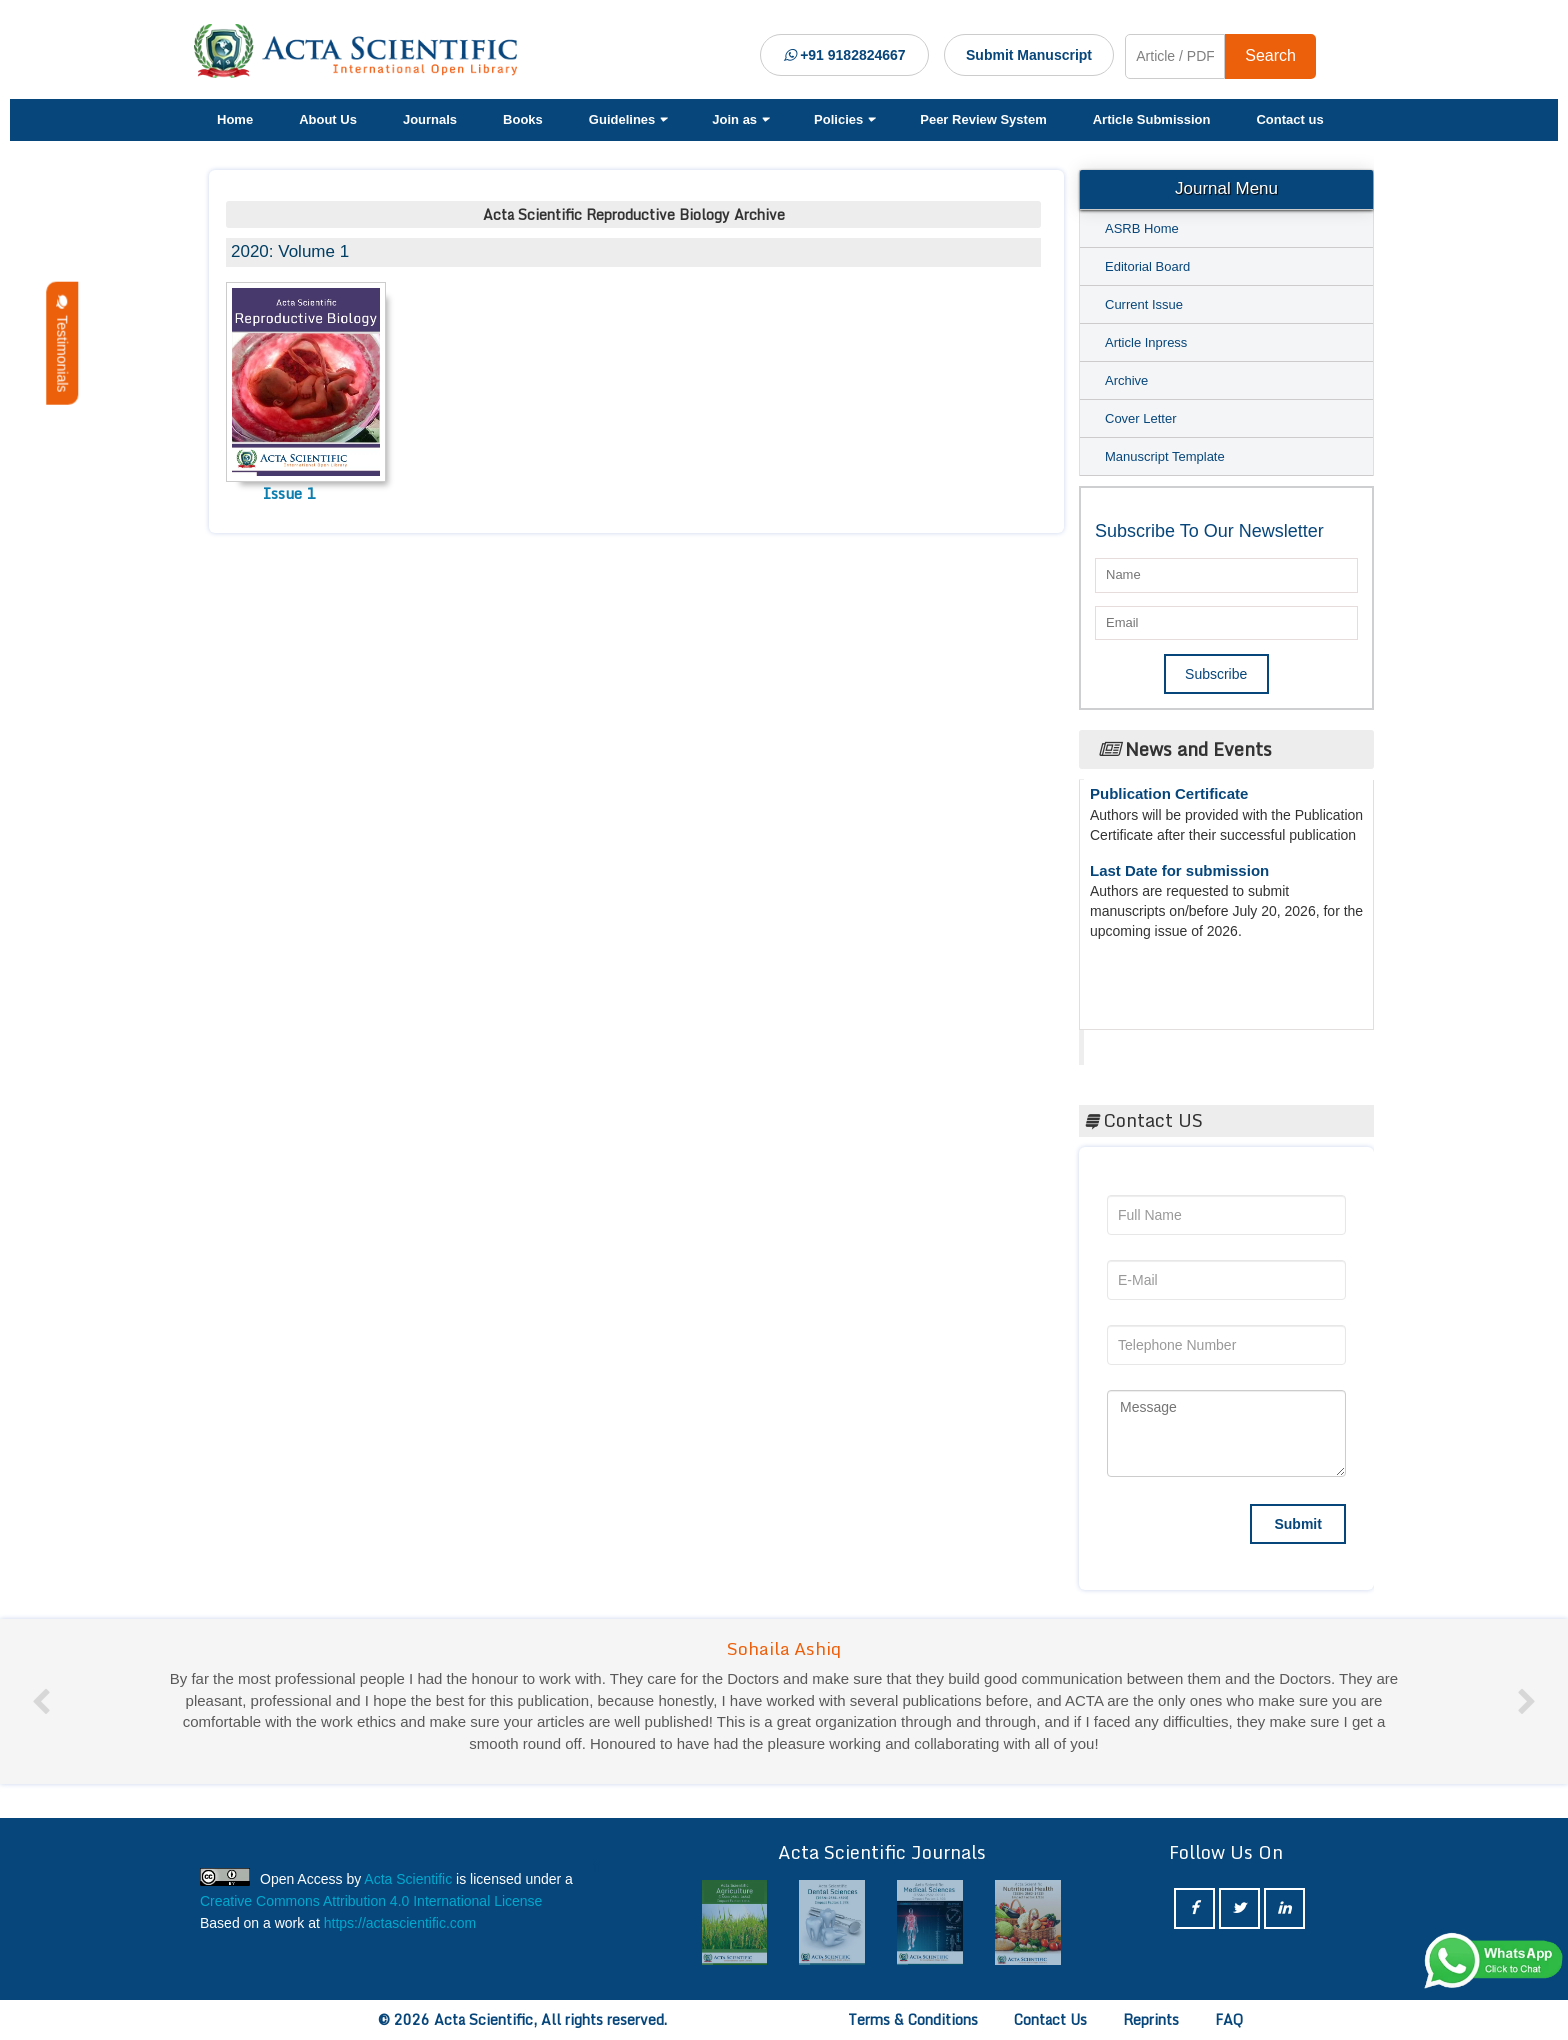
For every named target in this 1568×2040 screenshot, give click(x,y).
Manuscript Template (1165, 456)
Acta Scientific (1159, 1042)
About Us (328, 119)
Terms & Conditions (913, 2019)
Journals (430, 119)
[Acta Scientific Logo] (363, 51)
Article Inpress (1146, 342)
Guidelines (627, 119)
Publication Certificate (1169, 799)
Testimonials (62, 343)
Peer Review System (983, 119)
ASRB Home (1142, 228)
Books (523, 119)
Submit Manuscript (1029, 55)
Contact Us (1050, 2019)
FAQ (1229, 2019)
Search (1270, 55)
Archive (1126, 380)
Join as (740, 119)
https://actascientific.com (400, 1923)
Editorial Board (1147, 266)
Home (235, 119)
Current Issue (1144, 304)
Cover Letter (1141, 418)
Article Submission (1152, 119)
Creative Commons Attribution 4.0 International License (371, 1901)
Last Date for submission (1179, 876)
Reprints (1151, 2019)
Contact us (1289, 119)
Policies (844, 119)
